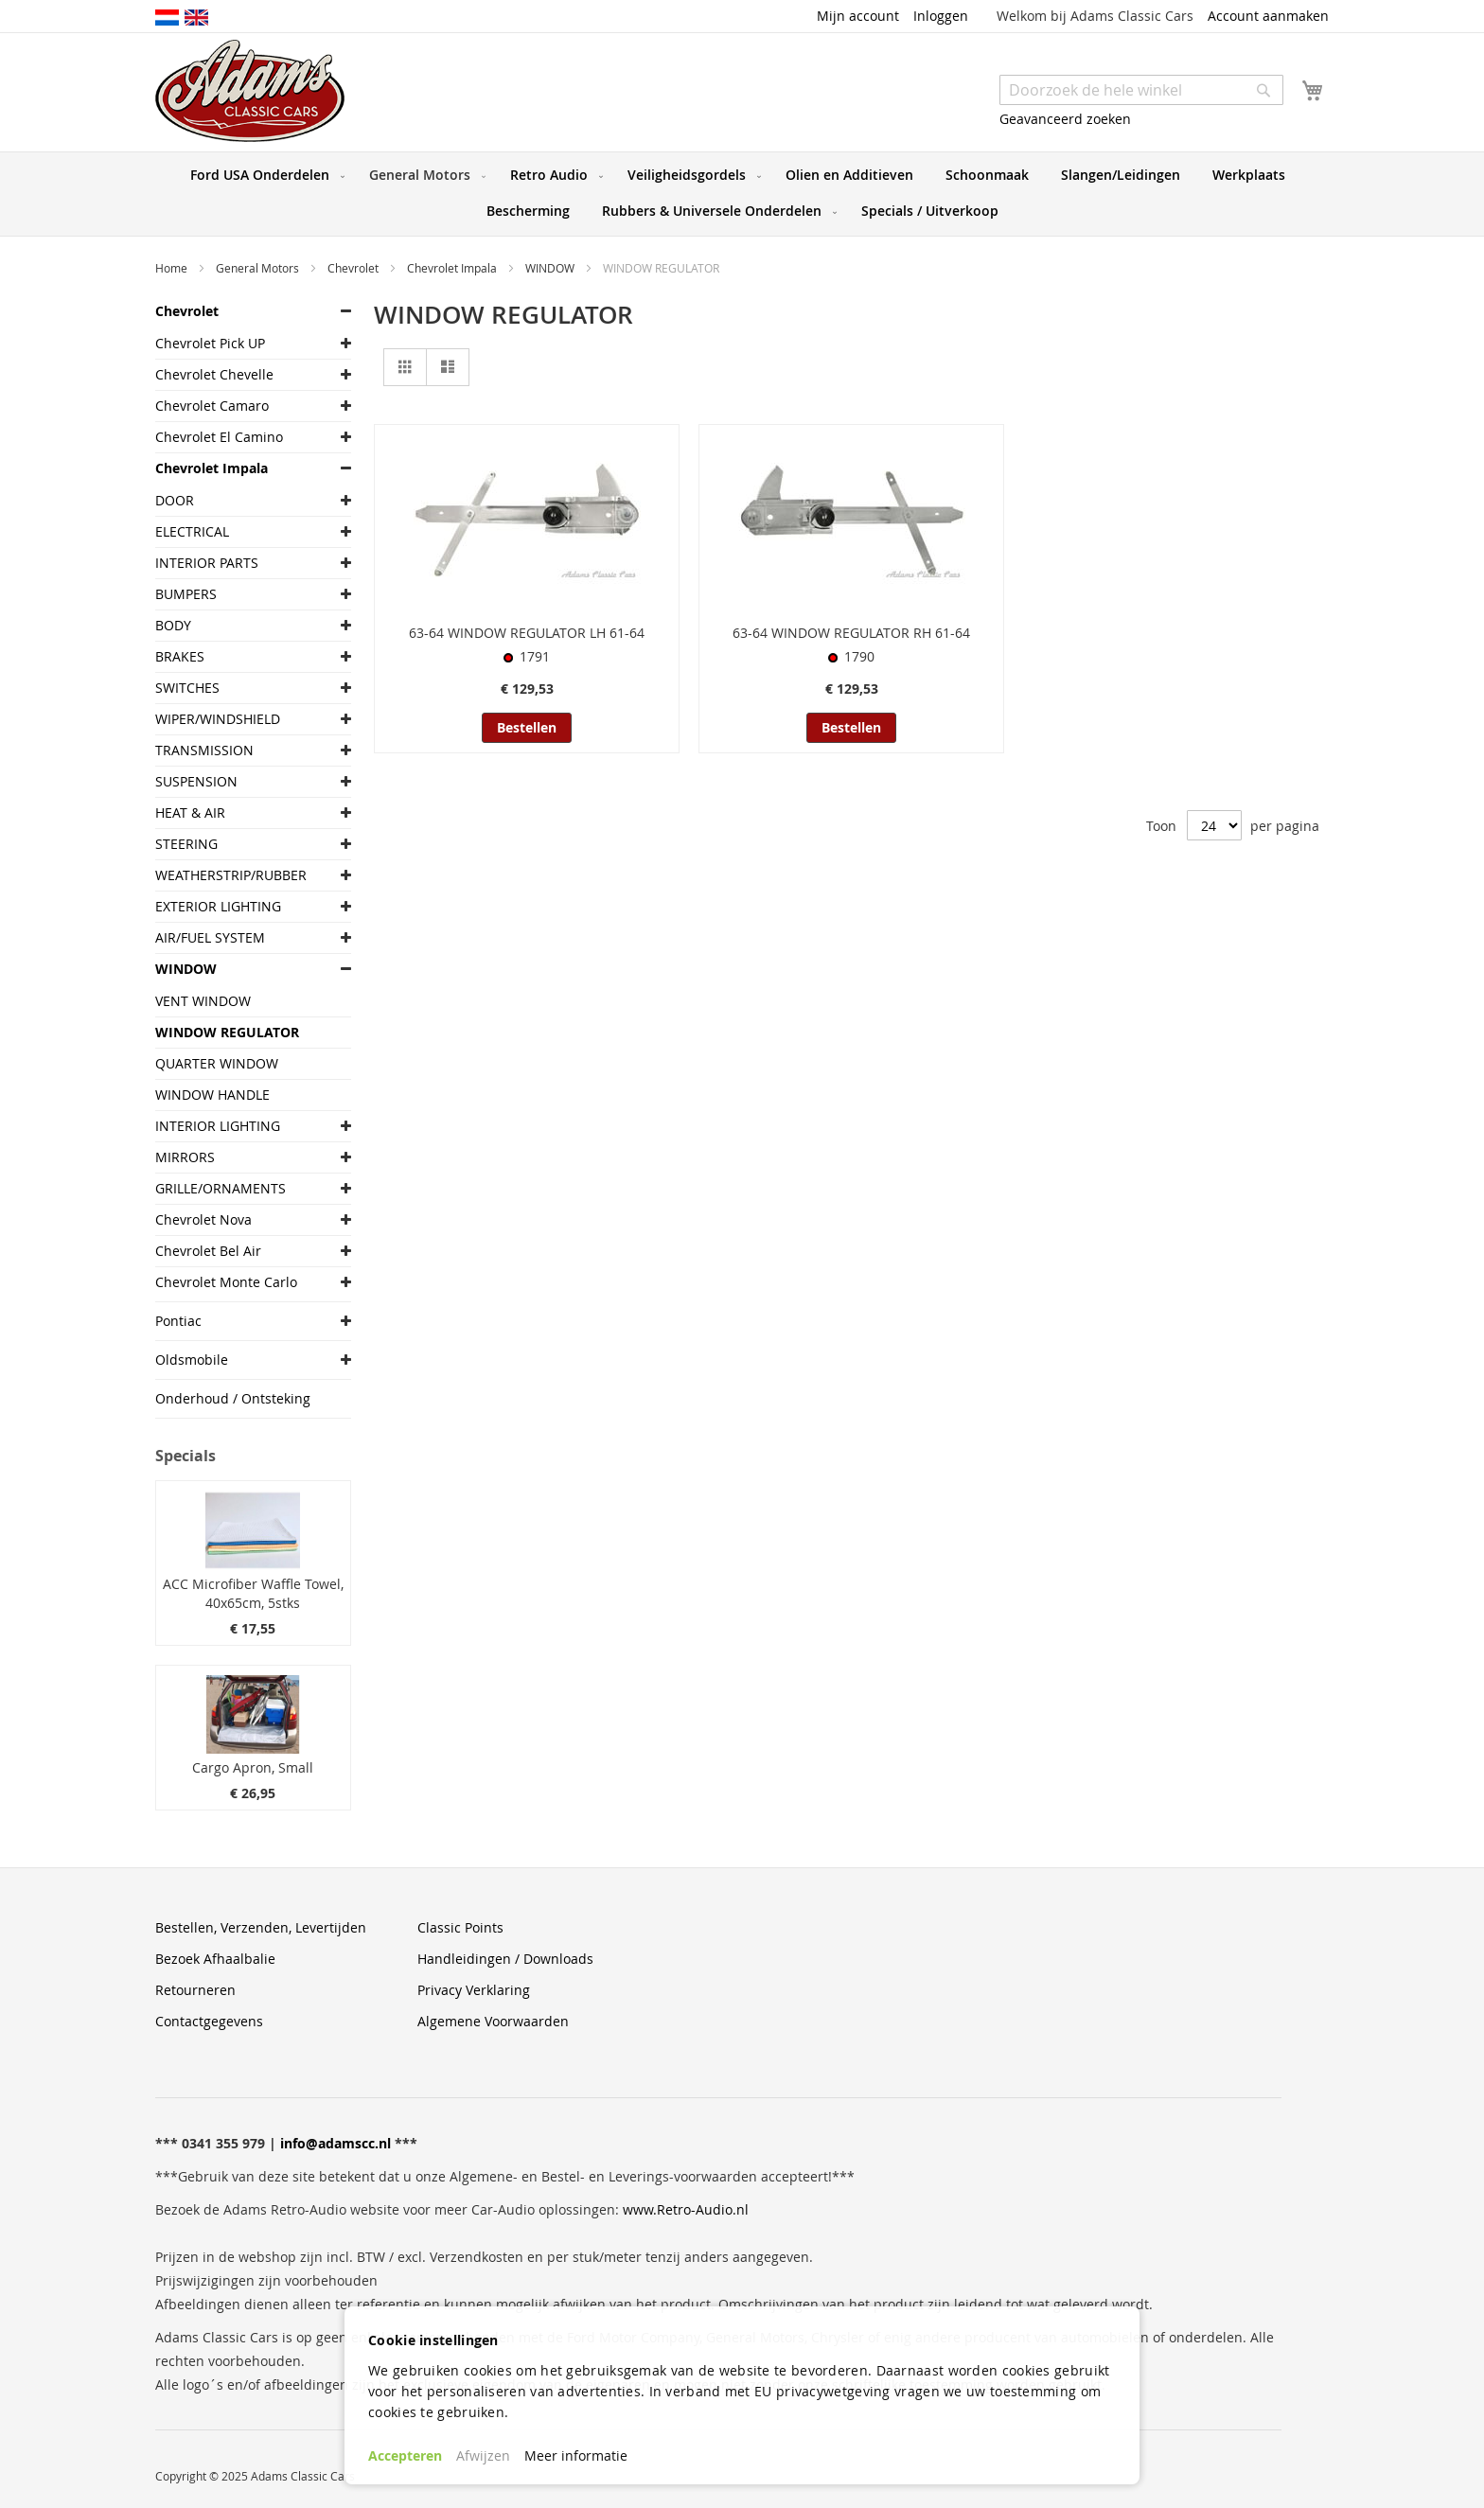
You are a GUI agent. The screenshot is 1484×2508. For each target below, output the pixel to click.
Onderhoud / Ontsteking (232, 1398)
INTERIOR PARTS (206, 563)
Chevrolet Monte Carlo (226, 1282)
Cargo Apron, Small (252, 1767)
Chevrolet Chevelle (214, 374)
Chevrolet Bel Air (208, 1251)
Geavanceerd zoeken (1065, 119)
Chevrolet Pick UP (210, 343)
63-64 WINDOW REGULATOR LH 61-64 (527, 633)
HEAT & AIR (190, 812)
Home (172, 267)
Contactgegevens (209, 2021)
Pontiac (178, 1321)
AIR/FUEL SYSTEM (210, 937)
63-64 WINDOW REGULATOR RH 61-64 (851, 633)
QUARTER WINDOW (216, 1063)
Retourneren (195, 1990)
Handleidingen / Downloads (505, 1959)
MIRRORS (185, 1157)
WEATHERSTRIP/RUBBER (231, 875)
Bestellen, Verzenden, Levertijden (260, 1927)
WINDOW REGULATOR (227, 1032)
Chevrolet (354, 267)
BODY (173, 625)
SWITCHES (187, 688)
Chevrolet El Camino (219, 437)
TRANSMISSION (204, 750)
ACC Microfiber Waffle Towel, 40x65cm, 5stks (253, 1593)
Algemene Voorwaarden (493, 2021)
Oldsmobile (191, 1360)
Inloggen (940, 16)
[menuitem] (263, 175)
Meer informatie (575, 2455)
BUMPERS (186, 594)
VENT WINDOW (203, 1001)
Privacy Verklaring (473, 1990)
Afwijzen (483, 2455)
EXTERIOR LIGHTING (218, 906)
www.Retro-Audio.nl (686, 2209)
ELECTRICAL (192, 531)
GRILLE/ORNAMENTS (220, 1188)
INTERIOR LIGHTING (217, 1126)
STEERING (186, 844)
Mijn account (858, 16)
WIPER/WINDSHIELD (217, 719)
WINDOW (551, 267)
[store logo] (249, 91)
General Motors (259, 267)
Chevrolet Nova (203, 1219)
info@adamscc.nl (335, 2143)
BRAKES (179, 656)
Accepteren (405, 2455)
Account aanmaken (1268, 16)
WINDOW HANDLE (212, 1095)
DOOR (174, 500)
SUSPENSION (196, 781)
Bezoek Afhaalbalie (215, 1959)
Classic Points (460, 1927)
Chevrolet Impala (453, 267)
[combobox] (1141, 90)
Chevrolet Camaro (212, 406)
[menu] (742, 194)
